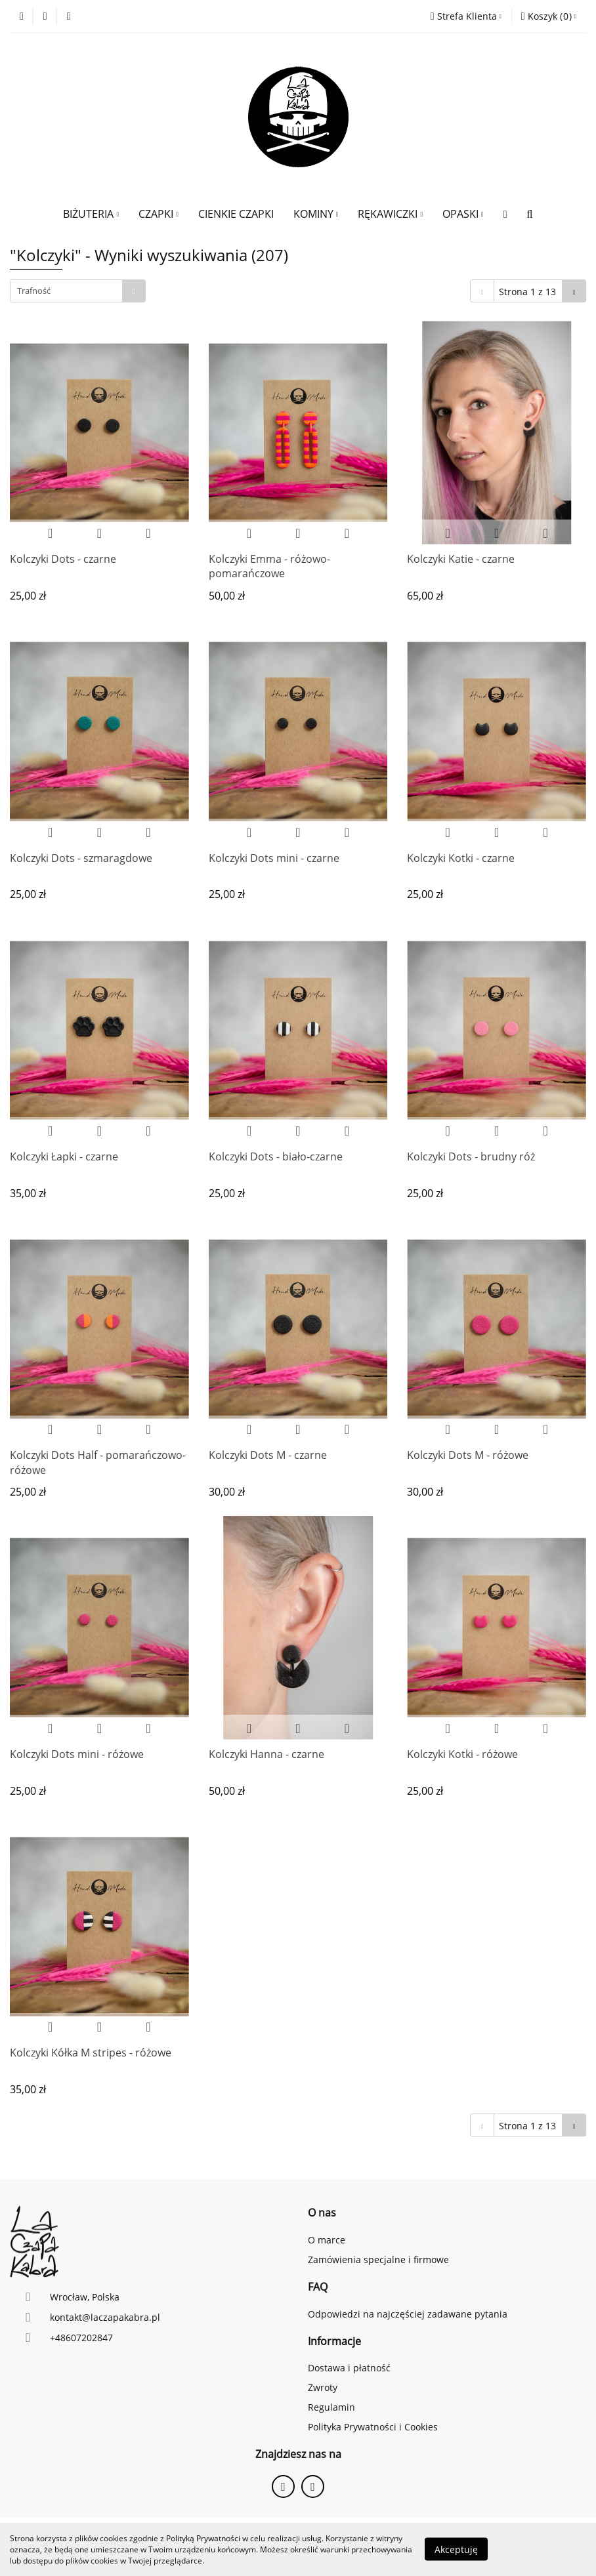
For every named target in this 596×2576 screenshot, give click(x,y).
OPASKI (463, 214)
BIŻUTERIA (91, 214)
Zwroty (322, 2387)
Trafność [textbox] (34, 290)
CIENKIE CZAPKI (236, 214)
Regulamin (331, 2407)
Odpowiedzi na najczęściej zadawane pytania (407, 2314)
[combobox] (78, 290)
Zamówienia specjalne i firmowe (378, 2259)
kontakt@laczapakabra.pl (105, 2317)
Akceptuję (456, 2549)
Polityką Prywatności (203, 2538)
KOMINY (316, 214)
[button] (548, 16)
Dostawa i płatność (349, 2367)
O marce (326, 2240)
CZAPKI (158, 214)
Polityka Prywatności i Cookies (373, 2427)
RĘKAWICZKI (390, 214)
